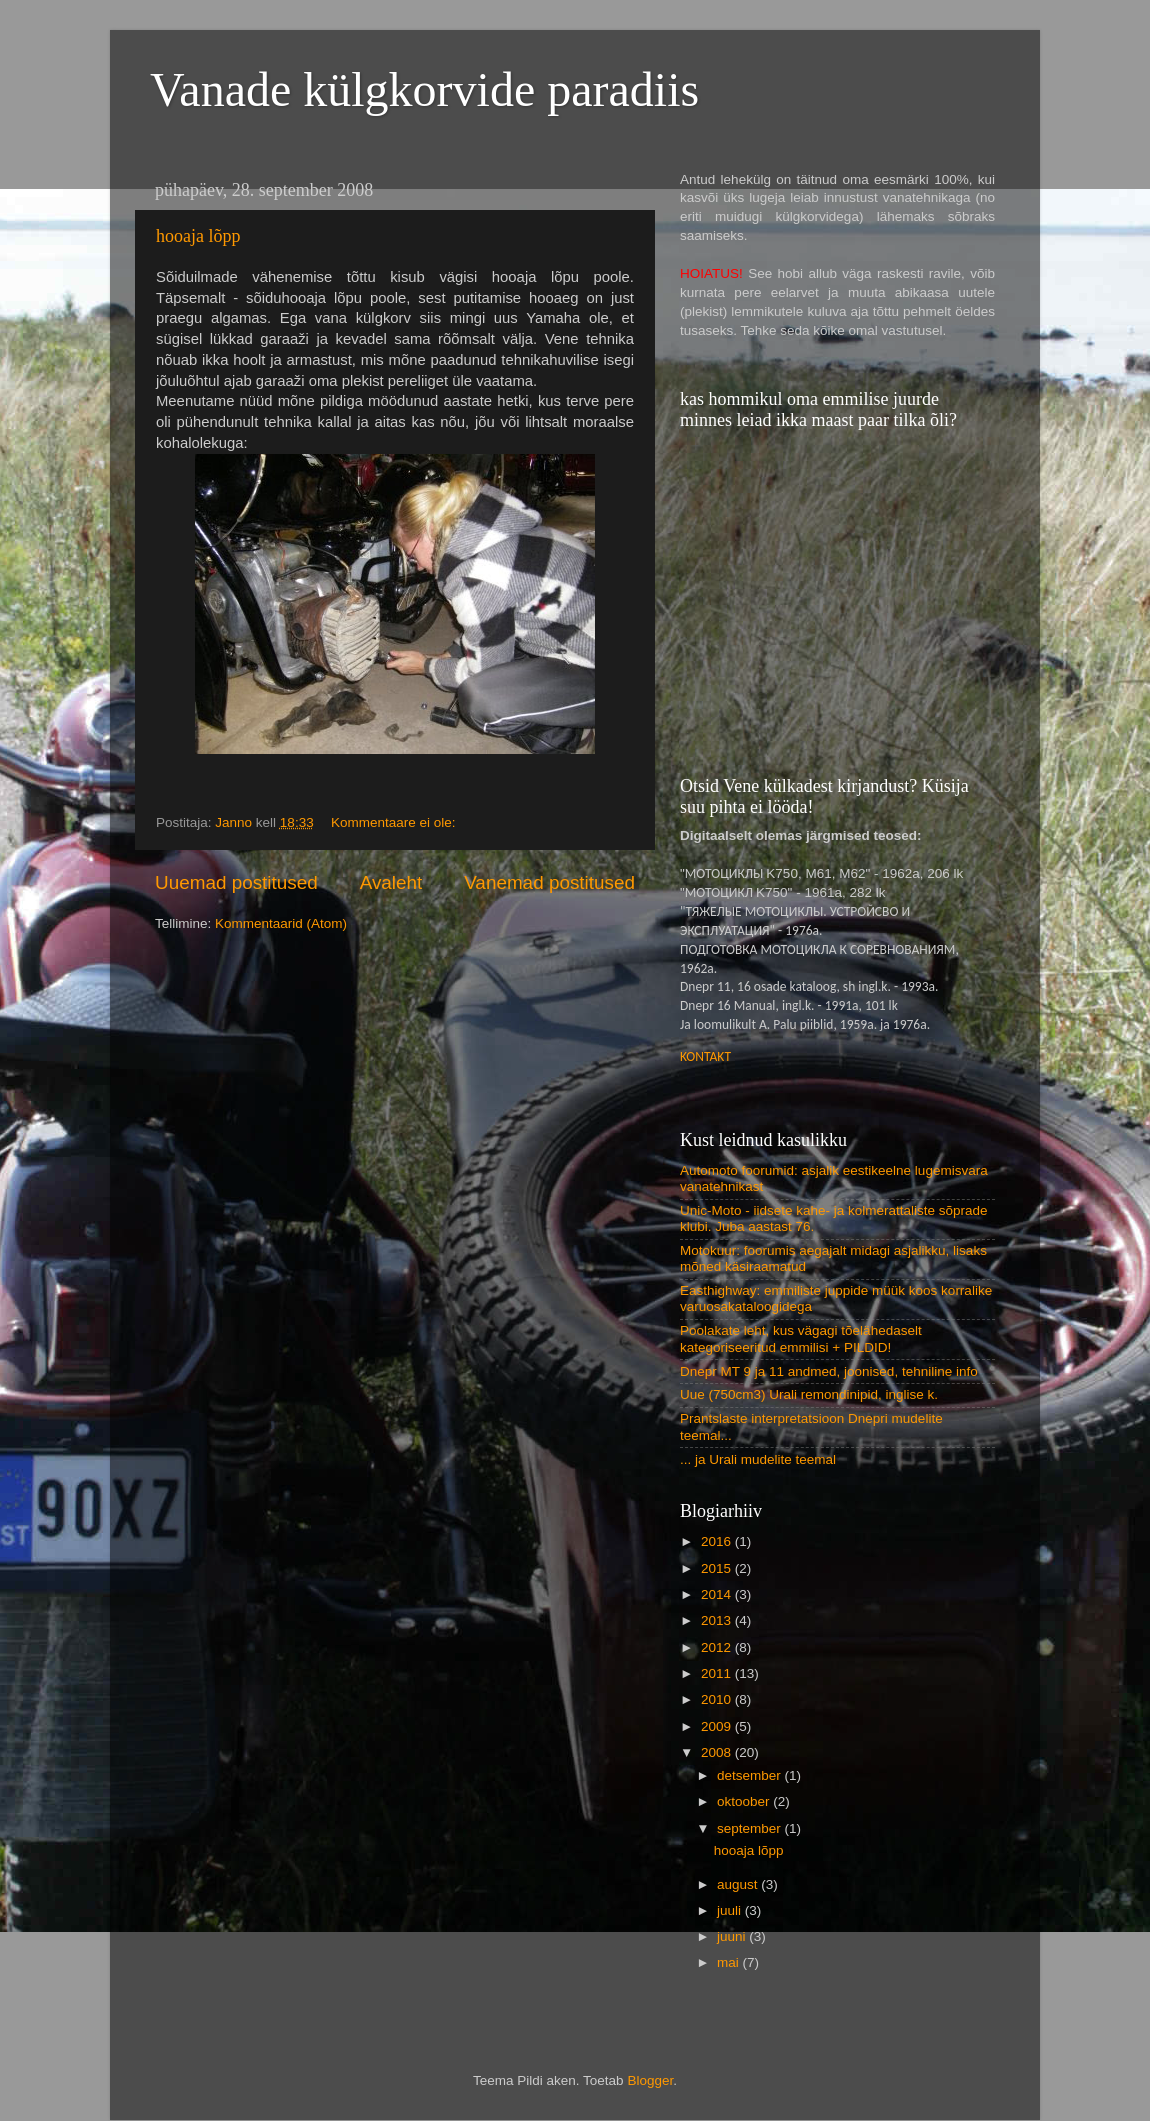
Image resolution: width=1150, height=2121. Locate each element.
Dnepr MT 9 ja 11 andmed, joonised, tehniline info (829, 1371)
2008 (718, 1752)
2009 (718, 1726)
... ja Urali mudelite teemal (758, 1459)
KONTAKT (705, 1056)
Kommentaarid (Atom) (281, 923)
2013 (718, 1620)
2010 (718, 1699)
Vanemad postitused (549, 882)
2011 (718, 1673)
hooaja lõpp (198, 236)
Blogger (650, 2080)
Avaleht (391, 882)
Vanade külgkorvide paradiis (424, 89)
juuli (731, 1910)
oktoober (745, 1801)
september (751, 1828)
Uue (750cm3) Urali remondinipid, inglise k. (809, 1394)
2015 (718, 1568)
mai (730, 1962)
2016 (718, 1541)
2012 (718, 1647)
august (739, 1884)
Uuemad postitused (236, 882)
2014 (718, 1594)
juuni (733, 1936)
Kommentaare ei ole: (395, 822)
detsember (751, 1775)
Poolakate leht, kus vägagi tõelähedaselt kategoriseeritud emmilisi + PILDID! (801, 1338)
